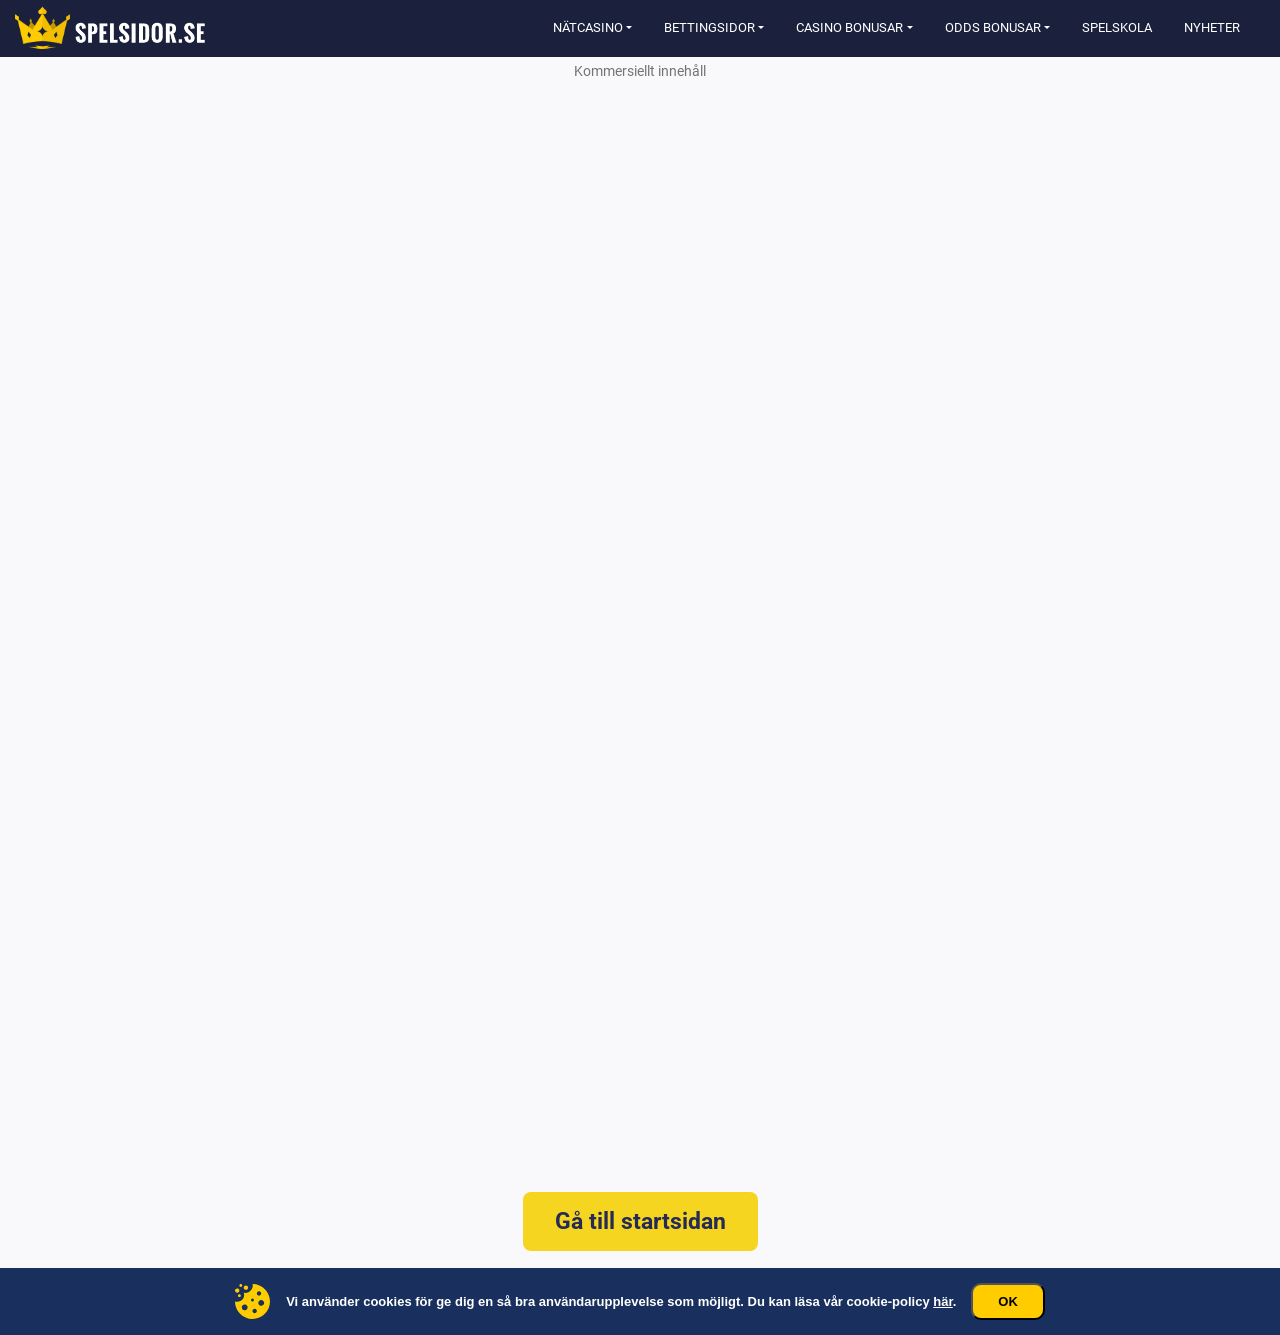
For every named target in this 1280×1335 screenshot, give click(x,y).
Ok (1008, 1301)
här (943, 1301)
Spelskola (1117, 27)
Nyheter (1212, 27)
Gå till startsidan (640, 1221)
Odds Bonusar (993, 27)
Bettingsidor (709, 27)
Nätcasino (588, 27)
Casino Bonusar (849, 27)
